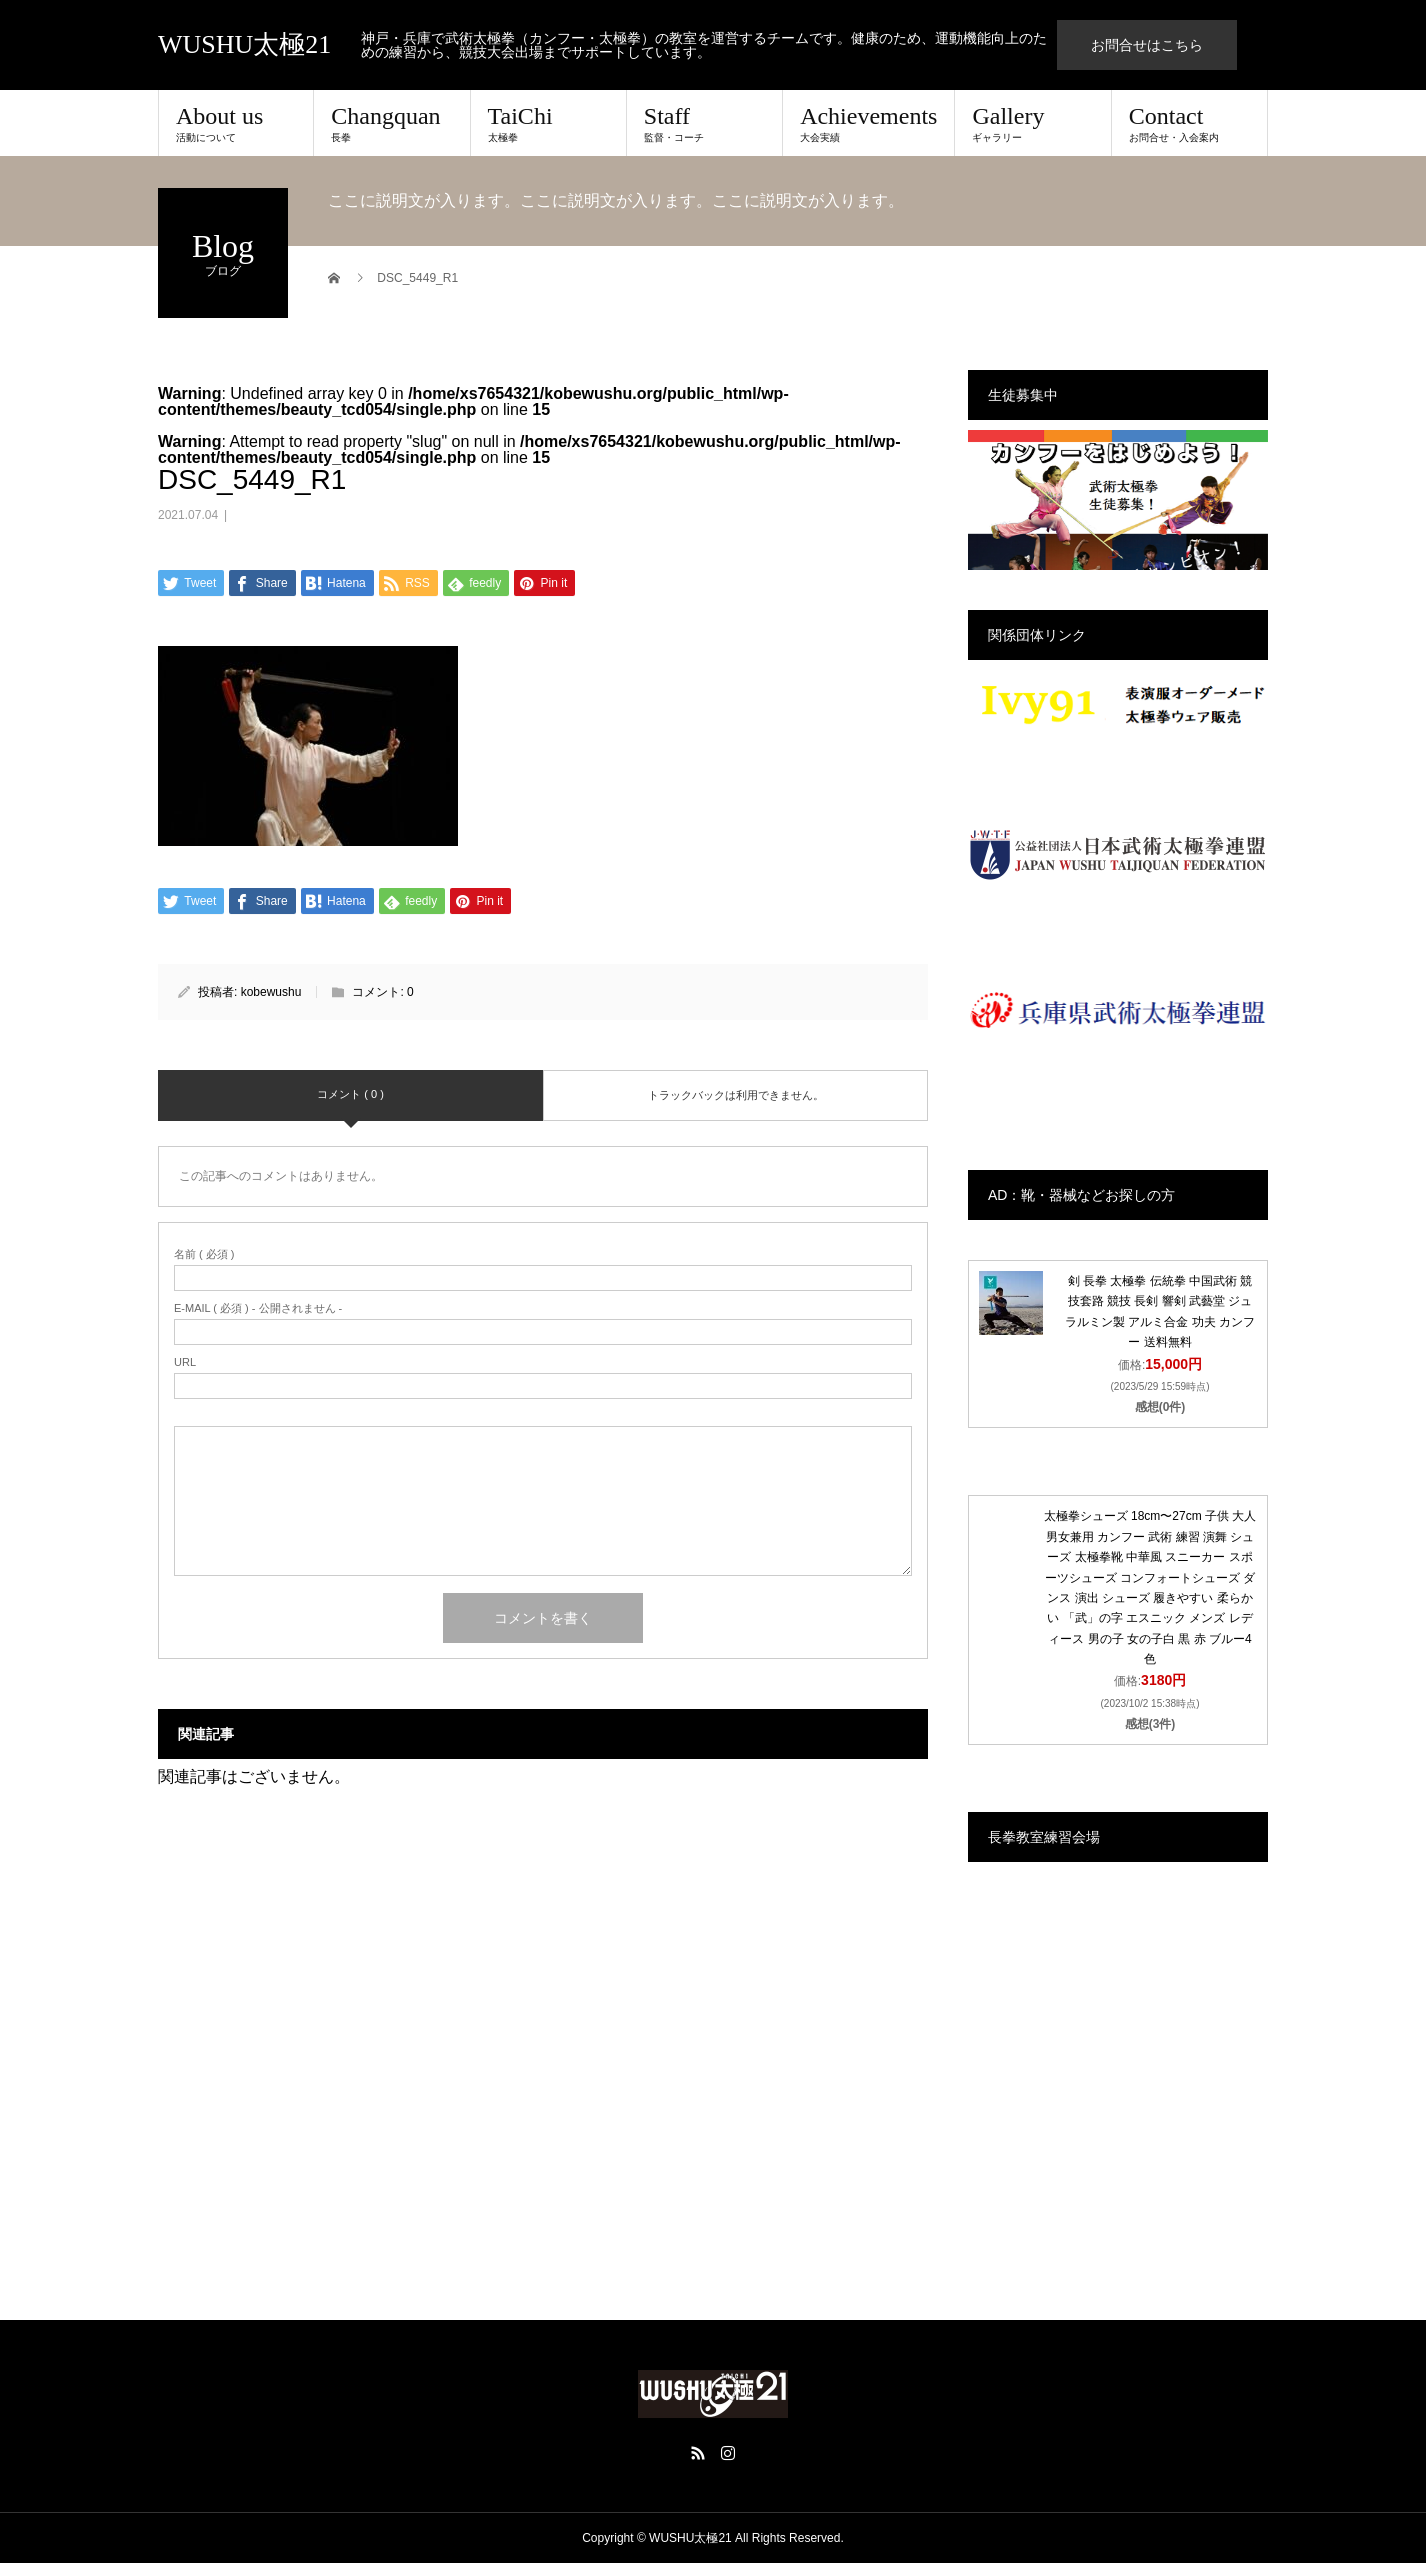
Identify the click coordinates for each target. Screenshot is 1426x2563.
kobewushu (271, 992)
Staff (704, 123)
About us (236, 123)
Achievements (868, 123)
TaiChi (548, 123)
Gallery (1032, 123)
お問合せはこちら (1147, 45)
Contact (1189, 123)
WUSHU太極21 (244, 45)
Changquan (391, 123)
